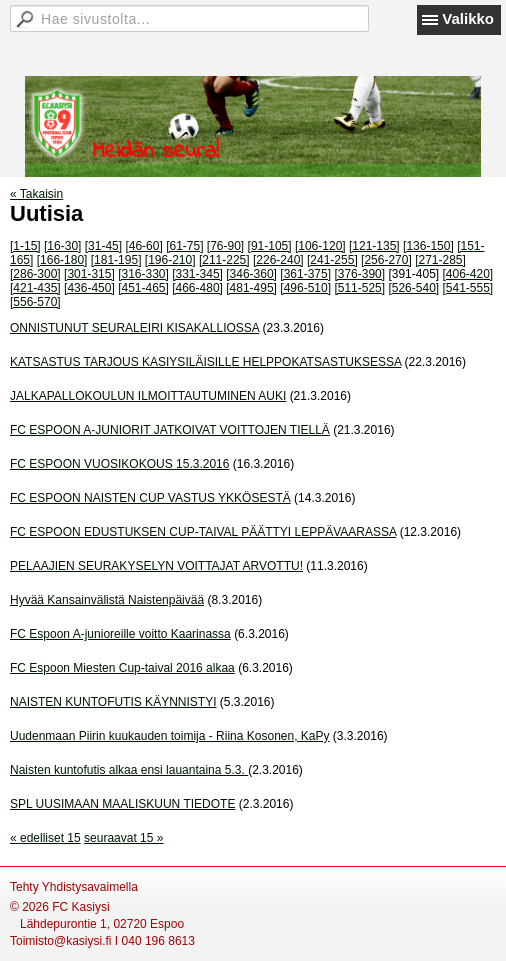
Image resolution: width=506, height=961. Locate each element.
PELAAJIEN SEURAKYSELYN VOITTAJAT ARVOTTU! (156, 566)
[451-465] (143, 288)
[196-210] (170, 260)
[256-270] (386, 260)
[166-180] (62, 260)
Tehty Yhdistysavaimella (74, 887)
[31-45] (103, 246)
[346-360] (251, 274)
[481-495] (251, 288)
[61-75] (184, 246)
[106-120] (320, 246)
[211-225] (224, 260)
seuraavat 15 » (123, 838)
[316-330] (143, 274)
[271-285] (440, 260)
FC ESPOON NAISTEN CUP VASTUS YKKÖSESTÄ (150, 498)
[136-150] (428, 246)
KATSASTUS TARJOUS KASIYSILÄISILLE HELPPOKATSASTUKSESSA (205, 362)
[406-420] (468, 274)
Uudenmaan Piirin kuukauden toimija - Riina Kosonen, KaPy (170, 736)
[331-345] (197, 274)
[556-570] (35, 302)
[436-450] (89, 288)
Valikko (468, 18)
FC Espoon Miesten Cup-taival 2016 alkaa (122, 668)
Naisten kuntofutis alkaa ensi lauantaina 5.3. (129, 770)
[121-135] (374, 246)
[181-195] (116, 260)
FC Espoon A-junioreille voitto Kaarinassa (120, 634)
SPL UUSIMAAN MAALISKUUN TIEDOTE (122, 804)
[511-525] (359, 288)
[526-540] (413, 288)
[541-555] (468, 288)
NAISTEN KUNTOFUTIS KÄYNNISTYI (113, 702)
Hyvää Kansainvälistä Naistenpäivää (107, 600)
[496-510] (305, 288)
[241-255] (332, 260)
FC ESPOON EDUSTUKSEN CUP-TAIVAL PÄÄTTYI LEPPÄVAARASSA (203, 532)
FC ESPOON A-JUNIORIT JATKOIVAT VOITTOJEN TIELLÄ (170, 430)
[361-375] (305, 274)
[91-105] (270, 246)
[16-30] (62, 246)
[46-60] (143, 246)
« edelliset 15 (45, 838)
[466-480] (197, 288)
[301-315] (89, 274)
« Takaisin (36, 194)
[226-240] (278, 260)
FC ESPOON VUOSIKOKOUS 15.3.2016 (119, 464)
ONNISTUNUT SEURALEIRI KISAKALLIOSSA (134, 328)
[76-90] (225, 246)
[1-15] (25, 246)
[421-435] (35, 288)
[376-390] (359, 274)
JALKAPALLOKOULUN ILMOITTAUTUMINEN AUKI (148, 396)
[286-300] (35, 274)
